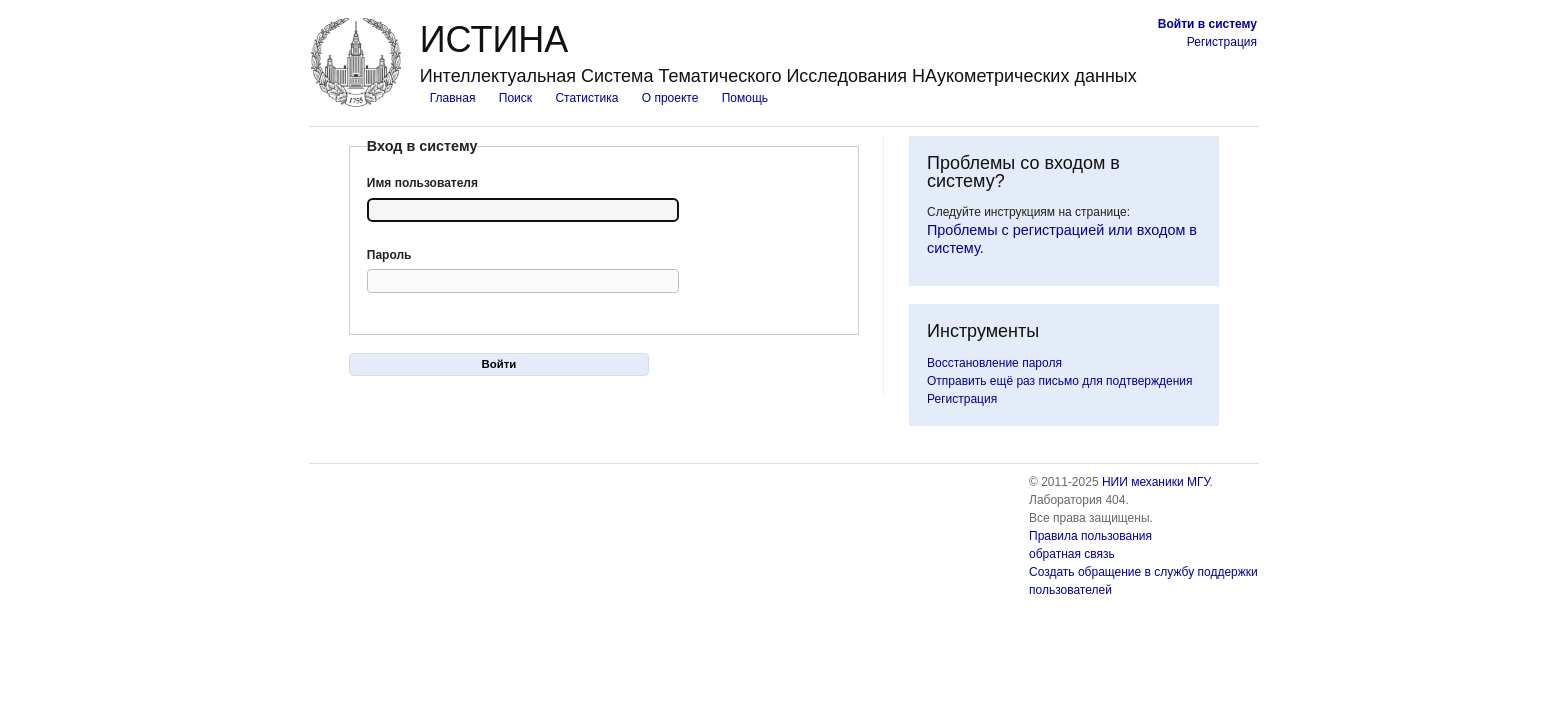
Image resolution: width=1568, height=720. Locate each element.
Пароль (389, 255)
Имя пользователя (422, 183)
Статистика (586, 98)
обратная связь (1072, 554)
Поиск (515, 98)
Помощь (745, 98)
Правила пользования (1090, 536)
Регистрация (1222, 42)
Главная (453, 98)
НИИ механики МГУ (1156, 482)
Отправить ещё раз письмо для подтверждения (1060, 381)
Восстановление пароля (994, 363)
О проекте (670, 98)
